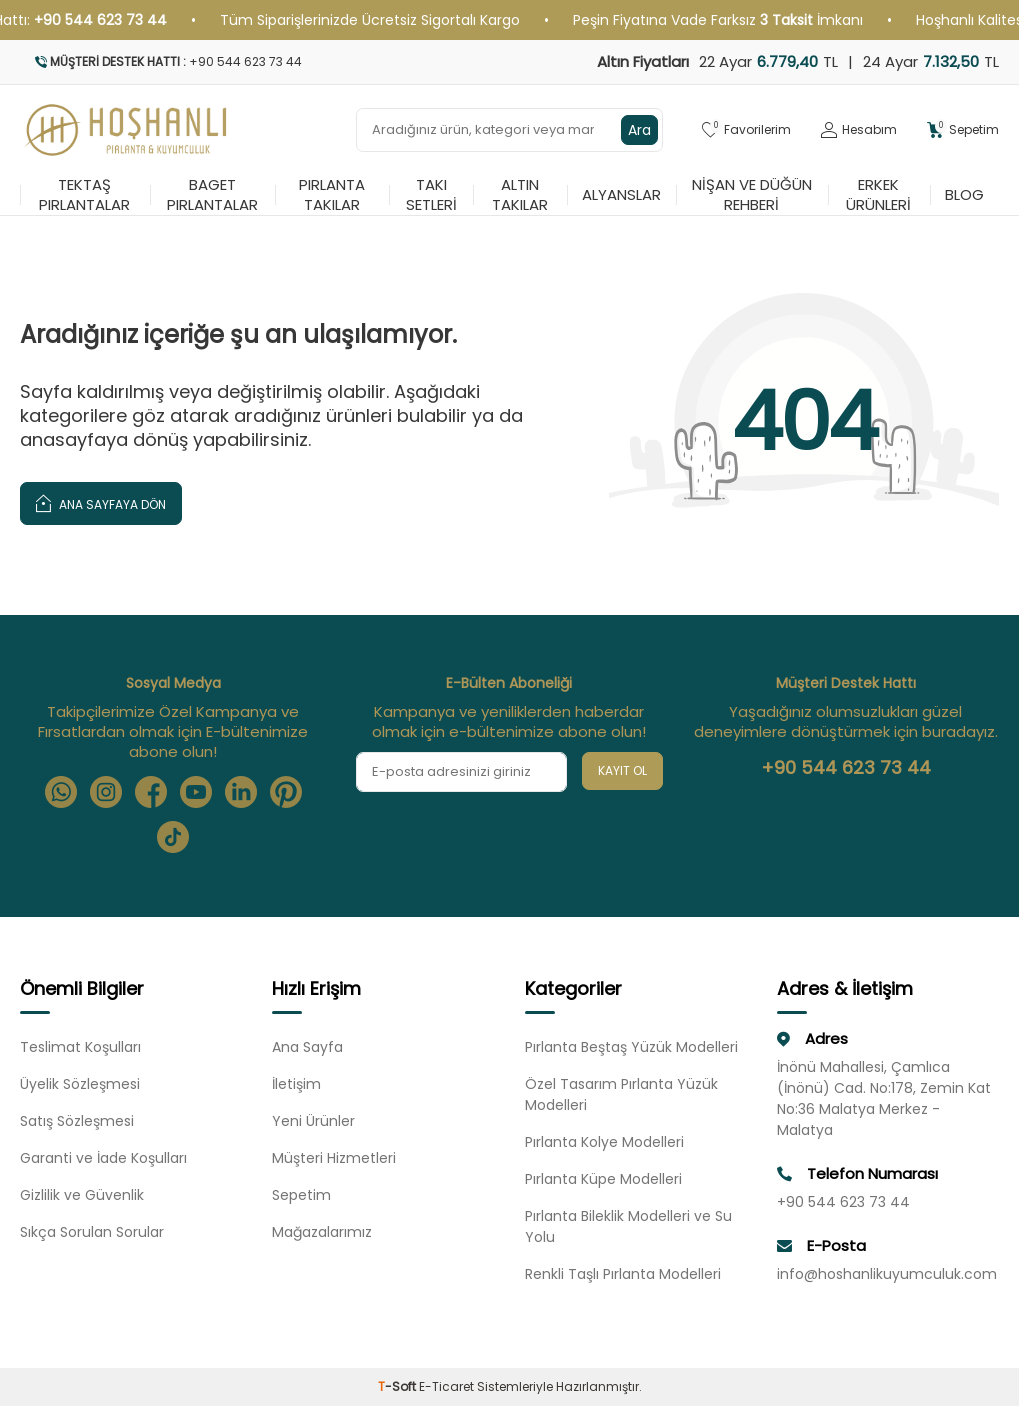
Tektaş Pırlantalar (84, 195)
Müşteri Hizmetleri (334, 1158)
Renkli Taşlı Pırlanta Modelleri (623, 1274)
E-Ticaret (446, 1386)
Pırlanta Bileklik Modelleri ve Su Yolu (628, 1226)
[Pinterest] (286, 792)
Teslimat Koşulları (80, 1047)
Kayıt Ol (622, 770)
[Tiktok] (173, 837)
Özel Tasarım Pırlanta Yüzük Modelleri (621, 1094)
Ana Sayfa (307, 1047)
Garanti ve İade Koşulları (103, 1158)
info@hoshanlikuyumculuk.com (887, 1274)
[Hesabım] (859, 130)
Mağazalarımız (322, 1232)
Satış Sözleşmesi (77, 1121)
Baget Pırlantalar (212, 195)
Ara (639, 130)
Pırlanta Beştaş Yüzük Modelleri (631, 1047)
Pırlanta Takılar (332, 195)
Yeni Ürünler (313, 1121)
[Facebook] (151, 792)
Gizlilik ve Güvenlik (82, 1195)
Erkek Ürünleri (878, 195)
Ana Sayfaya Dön (101, 502)
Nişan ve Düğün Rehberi (752, 195)
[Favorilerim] (746, 130)
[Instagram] (106, 792)
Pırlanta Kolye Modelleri (604, 1142)
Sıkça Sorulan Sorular (92, 1232)
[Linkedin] (241, 792)
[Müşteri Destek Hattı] (257, 62)
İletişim (296, 1084)
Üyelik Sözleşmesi (80, 1084)
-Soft (398, 1386)
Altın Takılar (520, 195)
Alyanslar (621, 194)
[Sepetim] (963, 130)
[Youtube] (196, 792)
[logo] (126, 130)
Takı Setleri (431, 195)
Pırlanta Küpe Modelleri (603, 1179)
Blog (964, 194)
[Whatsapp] (61, 792)
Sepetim (301, 1195)
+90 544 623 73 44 (846, 768)
